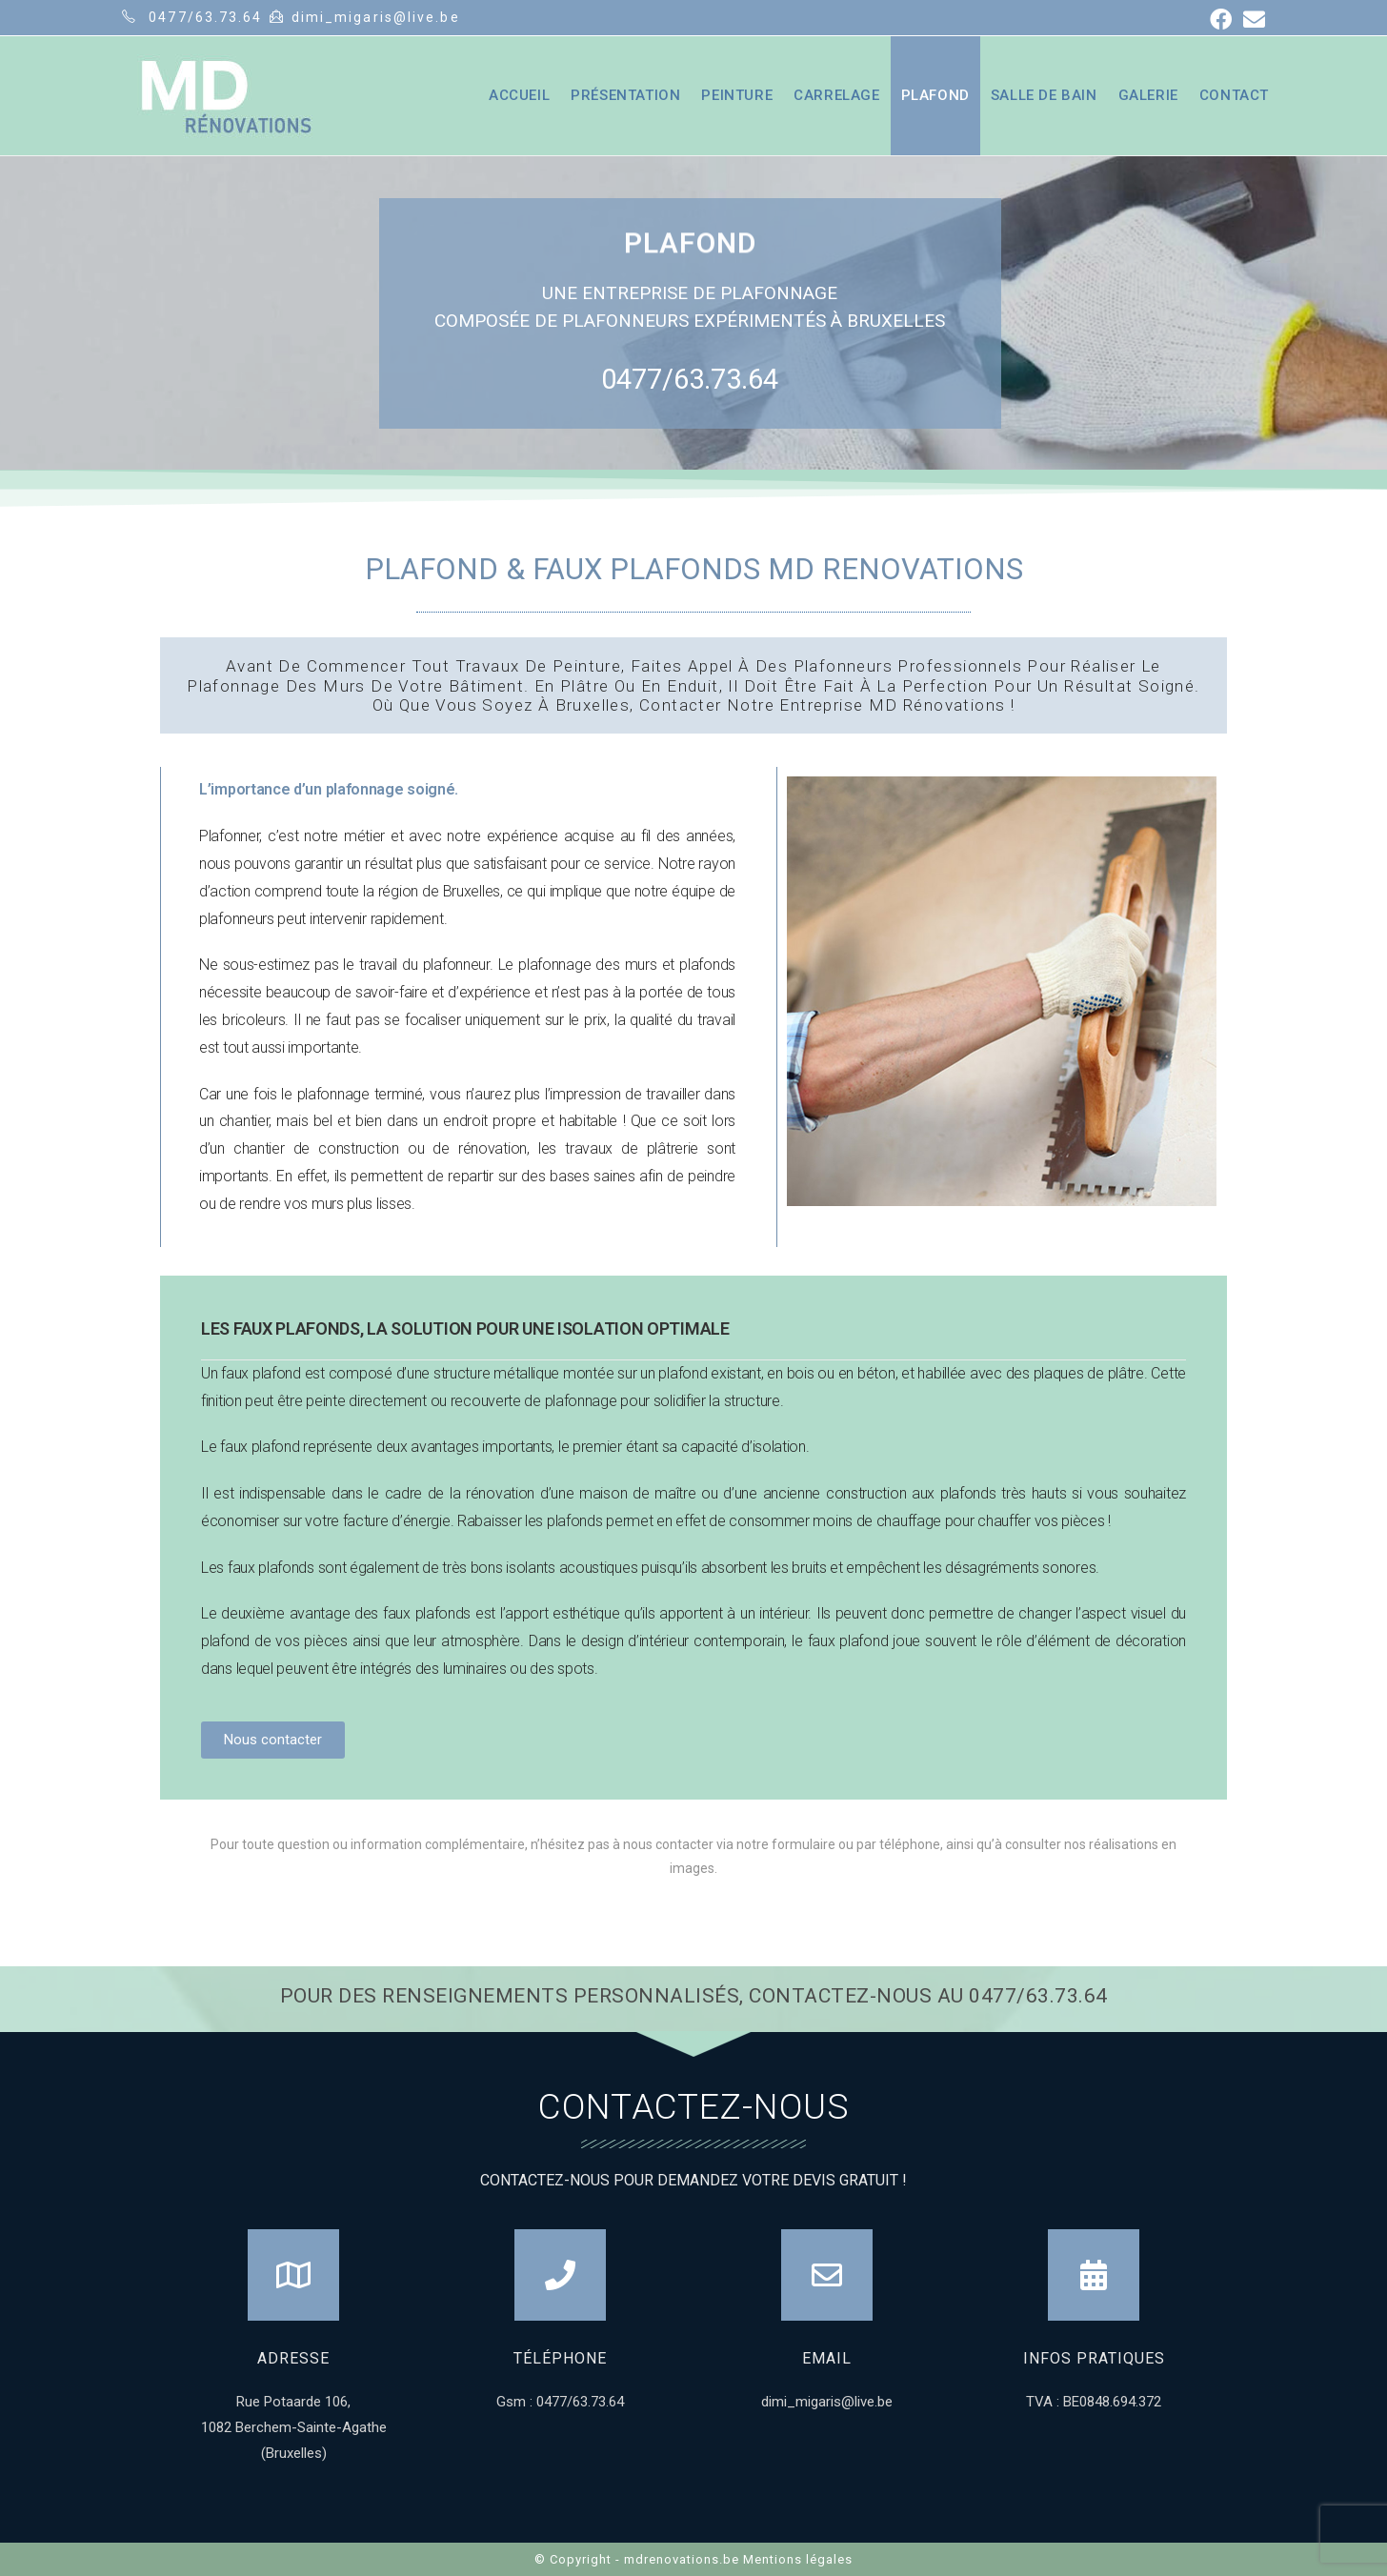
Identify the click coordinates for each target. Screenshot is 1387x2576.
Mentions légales (798, 2559)
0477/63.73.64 (689, 379)
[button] (273, 1740)
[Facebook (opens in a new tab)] (1220, 19)
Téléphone (560, 2358)
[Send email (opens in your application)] (1251, 19)
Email (827, 2358)
